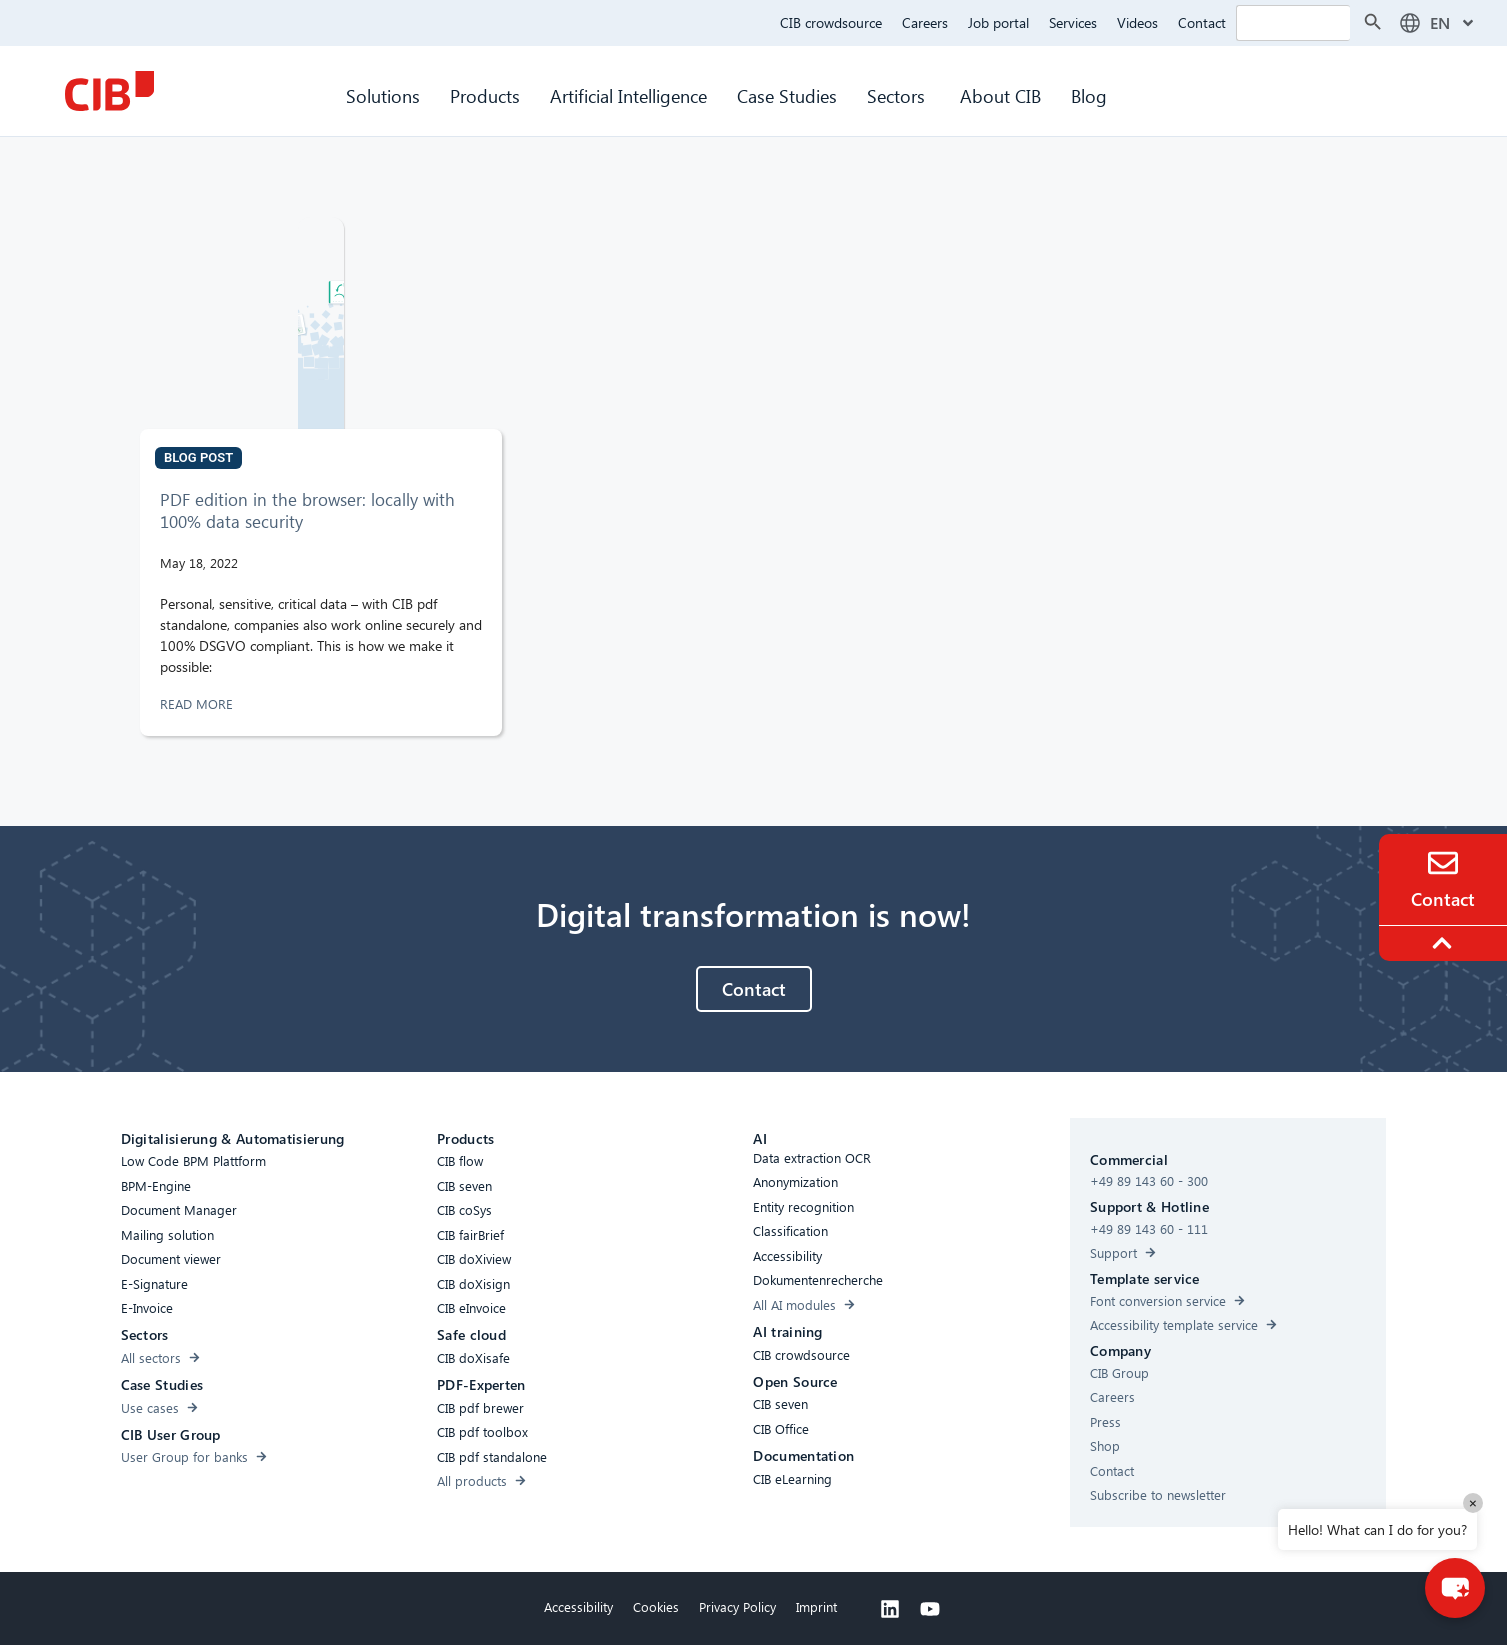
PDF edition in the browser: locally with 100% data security (307, 510)
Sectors (898, 95)
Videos (1137, 22)
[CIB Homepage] (109, 91)
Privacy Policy (737, 1606)
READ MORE (198, 703)
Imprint (816, 1606)
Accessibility (578, 1606)
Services (1073, 22)
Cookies (656, 1606)
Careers (925, 22)
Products (485, 95)
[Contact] (1443, 863)
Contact (1202, 22)
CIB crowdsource (831, 22)
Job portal (998, 22)
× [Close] (1473, 1502)
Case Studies (787, 95)
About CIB (1000, 95)
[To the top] (1445, 943)
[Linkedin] (890, 1609)
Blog (1089, 95)
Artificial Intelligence (628, 95)
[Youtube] (930, 1609)
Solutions (383, 95)
